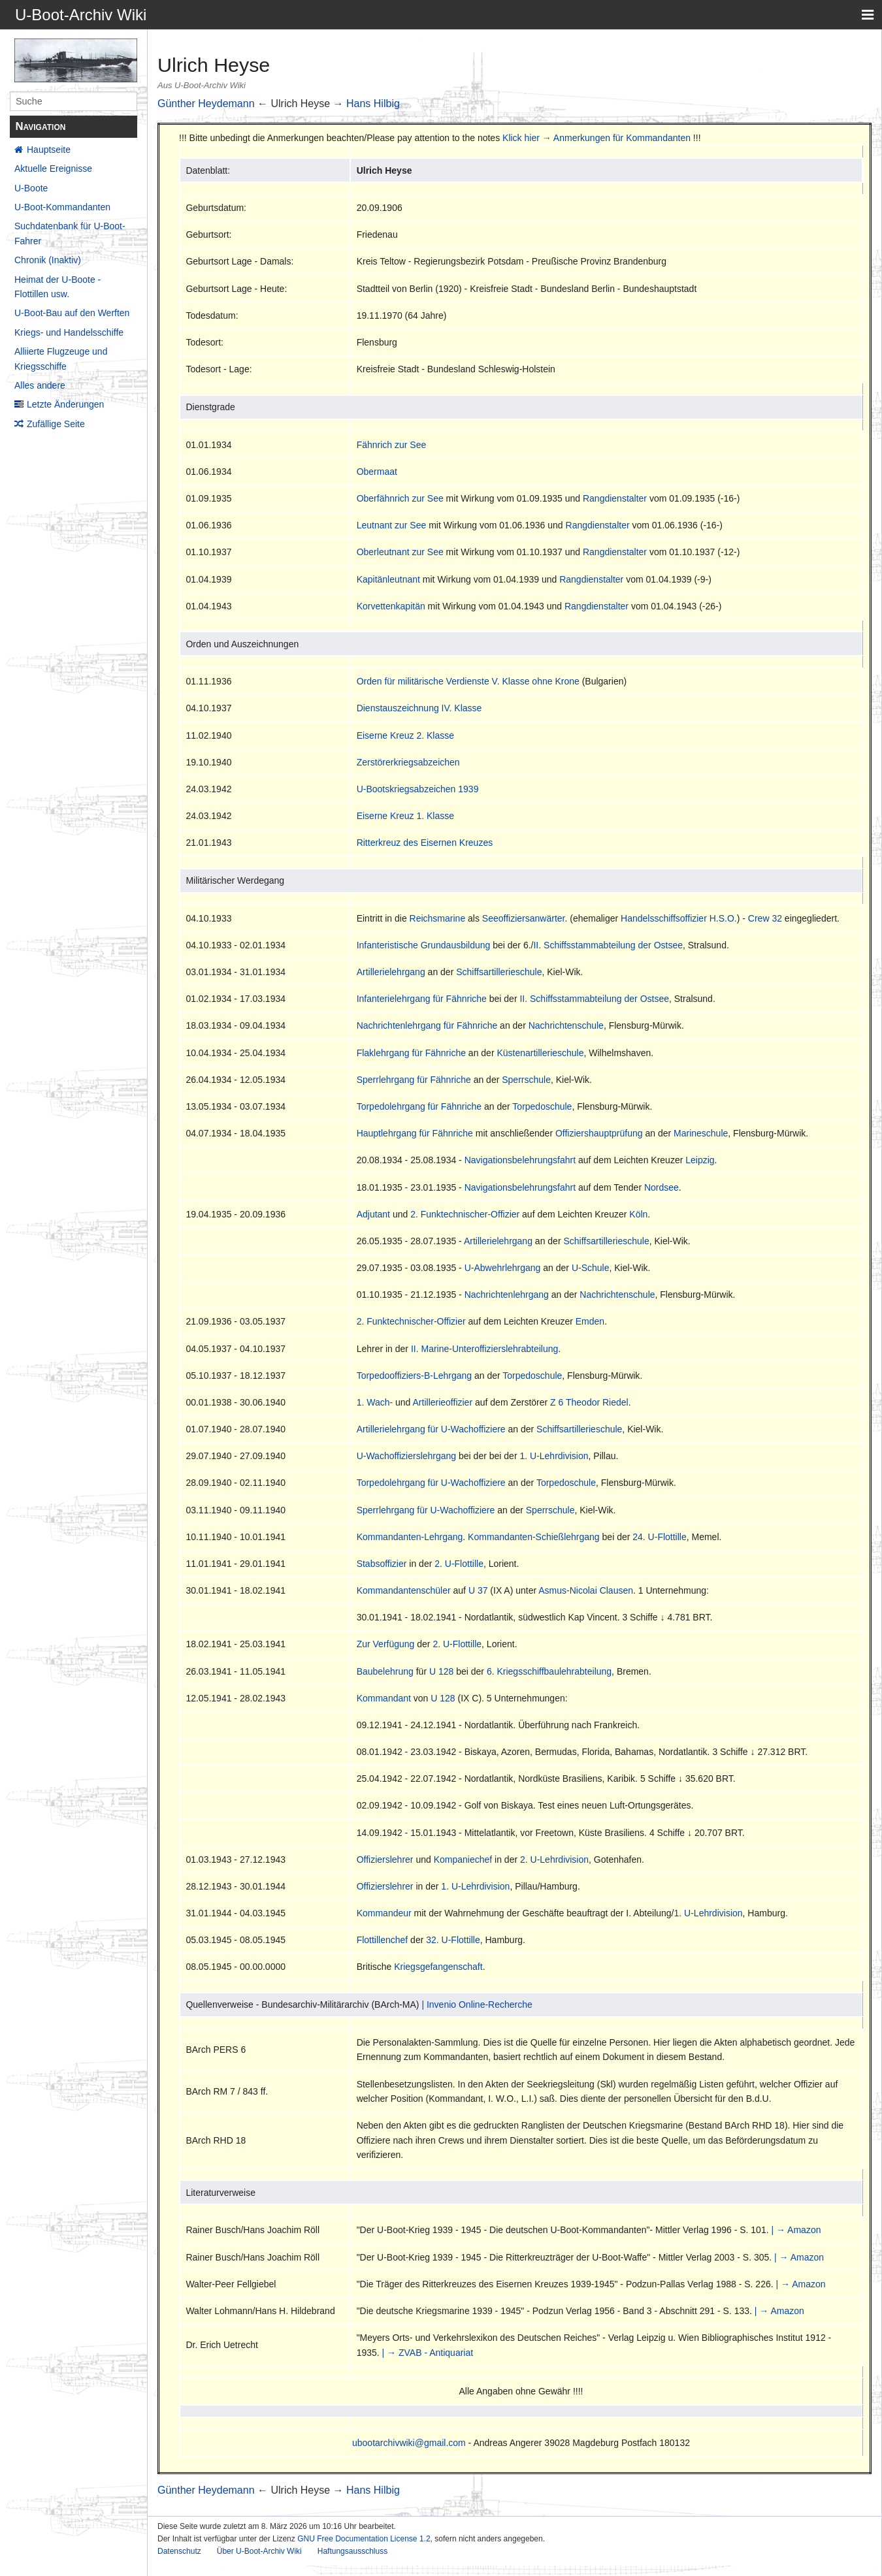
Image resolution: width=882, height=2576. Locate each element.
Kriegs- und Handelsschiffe (68, 332)
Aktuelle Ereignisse (53, 168)
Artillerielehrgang (391, 972)
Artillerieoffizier (443, 1402)
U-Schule (591, 1268)
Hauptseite (49, 149)
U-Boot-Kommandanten (62, 207)
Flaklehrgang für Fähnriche (411, 1053)
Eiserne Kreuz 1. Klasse (405, 816)
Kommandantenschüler (404, 1590)
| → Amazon (796, 2230)
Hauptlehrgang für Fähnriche (415, 1133)
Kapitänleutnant (388, 579)
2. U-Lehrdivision (554, 1859)
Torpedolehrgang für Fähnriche (419, 1106)
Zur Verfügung (386, 1644)
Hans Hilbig (373, 103)
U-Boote (31, 188)
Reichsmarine (438, 918)
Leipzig (699, 1160)
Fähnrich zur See (392, 445)
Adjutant (373, 1214)
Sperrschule (526, 1079)
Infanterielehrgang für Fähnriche (422, 998)
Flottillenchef (382, 1940)
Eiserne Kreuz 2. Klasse (405, 735)
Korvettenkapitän (391, 606)
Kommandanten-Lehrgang (410, 1537)
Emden (590, 1321)
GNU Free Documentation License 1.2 (363, 2538)
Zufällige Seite (56, 424)
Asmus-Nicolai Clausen (585, 1590)
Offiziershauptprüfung (599, 1133)
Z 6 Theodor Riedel (589, 1402)
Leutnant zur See (392, 525)
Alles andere (39, 385)
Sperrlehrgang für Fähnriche (414, 1079)
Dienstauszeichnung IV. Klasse (419, 708)
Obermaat (377, 471)
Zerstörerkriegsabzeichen (408, 762)
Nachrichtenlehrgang (507, 1294)
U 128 (441, 1671)
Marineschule (701, 1133)
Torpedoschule (542, 1106)
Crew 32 (765, 918)
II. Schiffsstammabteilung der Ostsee (608, 945)
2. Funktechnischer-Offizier (464, 1214)
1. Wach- (375, 1402)
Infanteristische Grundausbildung (424, 945)
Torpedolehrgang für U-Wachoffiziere (431, 1482)
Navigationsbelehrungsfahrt (520, 1160)
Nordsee (661, 1187)
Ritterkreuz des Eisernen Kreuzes (425, 842)
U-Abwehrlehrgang (503, 1268)
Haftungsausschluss (352, 2551)
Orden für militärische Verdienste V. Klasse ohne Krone (468, 681)
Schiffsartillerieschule (499, 972)
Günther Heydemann (206, 103)
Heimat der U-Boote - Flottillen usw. (57, 286)
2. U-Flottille (458, 1563)
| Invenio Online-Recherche (476, 2004)
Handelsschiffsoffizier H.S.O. (679, 918)
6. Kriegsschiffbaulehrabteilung (549, 1671)
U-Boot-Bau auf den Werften (71, 313)
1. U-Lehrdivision (553, 1456)
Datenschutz (179, 2551)
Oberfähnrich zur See (400, 498)
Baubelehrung (385, 1671)
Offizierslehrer (385, 1859)
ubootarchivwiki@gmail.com (409, 2443)
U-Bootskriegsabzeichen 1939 (418, 789)
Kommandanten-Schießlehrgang (534, 1537)
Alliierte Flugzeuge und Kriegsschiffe (60, 358)
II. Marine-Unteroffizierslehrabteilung (484, 1349)
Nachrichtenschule (566, 1025)
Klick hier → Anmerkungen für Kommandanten (596, 138)
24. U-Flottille (659, 1537)
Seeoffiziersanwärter (523, 918)
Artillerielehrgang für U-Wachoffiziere (431, 1429)
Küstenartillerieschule (540, 1053)
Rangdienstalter (615, 498)
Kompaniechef (463, 1859)
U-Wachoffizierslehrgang (407, 1456)
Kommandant (384, 1698)
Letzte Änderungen (65, 404)
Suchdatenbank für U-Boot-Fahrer (69, 233)
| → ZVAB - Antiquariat (428, 2352)
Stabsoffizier (382, 1563)
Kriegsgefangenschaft (438, 1966)
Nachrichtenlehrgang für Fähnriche (427, 1025)
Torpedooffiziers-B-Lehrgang (414, 1375)
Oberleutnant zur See (400, 552)
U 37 (478, 1590)
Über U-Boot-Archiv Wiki (259, 2551)
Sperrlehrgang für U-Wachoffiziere (426, 1510)
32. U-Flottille (453, 1940)
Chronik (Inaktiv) (47, 260)
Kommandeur (384, 1913)
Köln (638, 1214)
